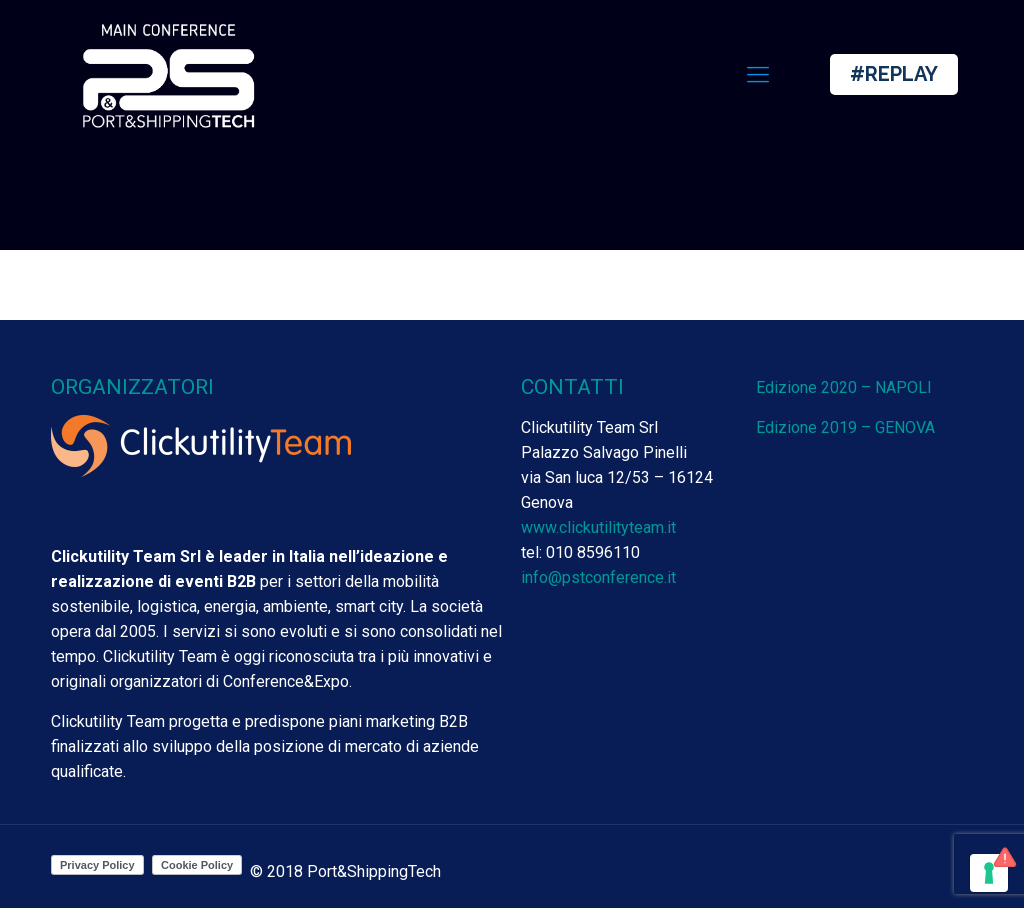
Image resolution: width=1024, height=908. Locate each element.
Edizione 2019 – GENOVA (845, 427)
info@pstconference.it (598, 577)
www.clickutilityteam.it (598, 527)
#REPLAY (894, 74)
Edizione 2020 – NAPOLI (844, 387)
